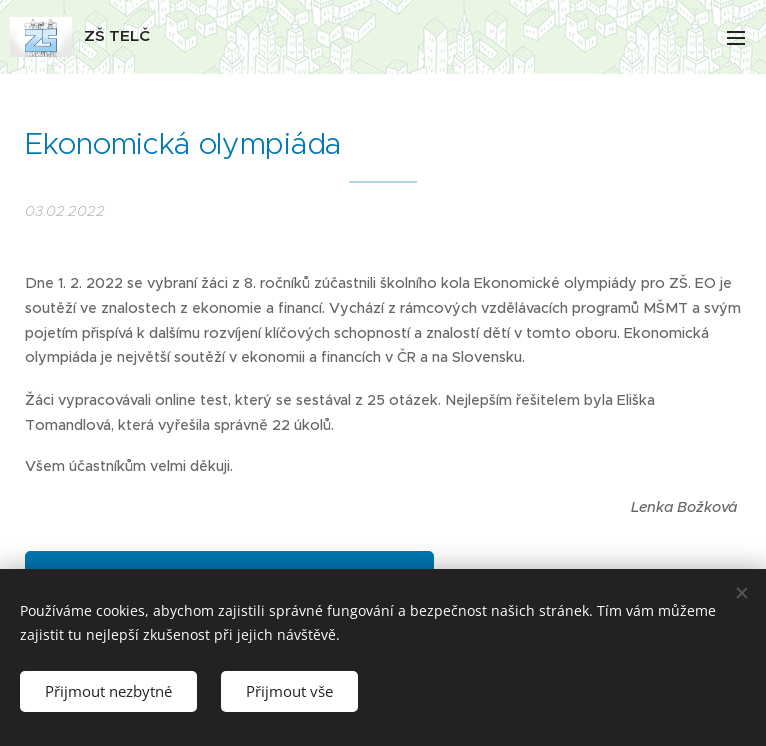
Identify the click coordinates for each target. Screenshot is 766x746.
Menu (736, 38)
